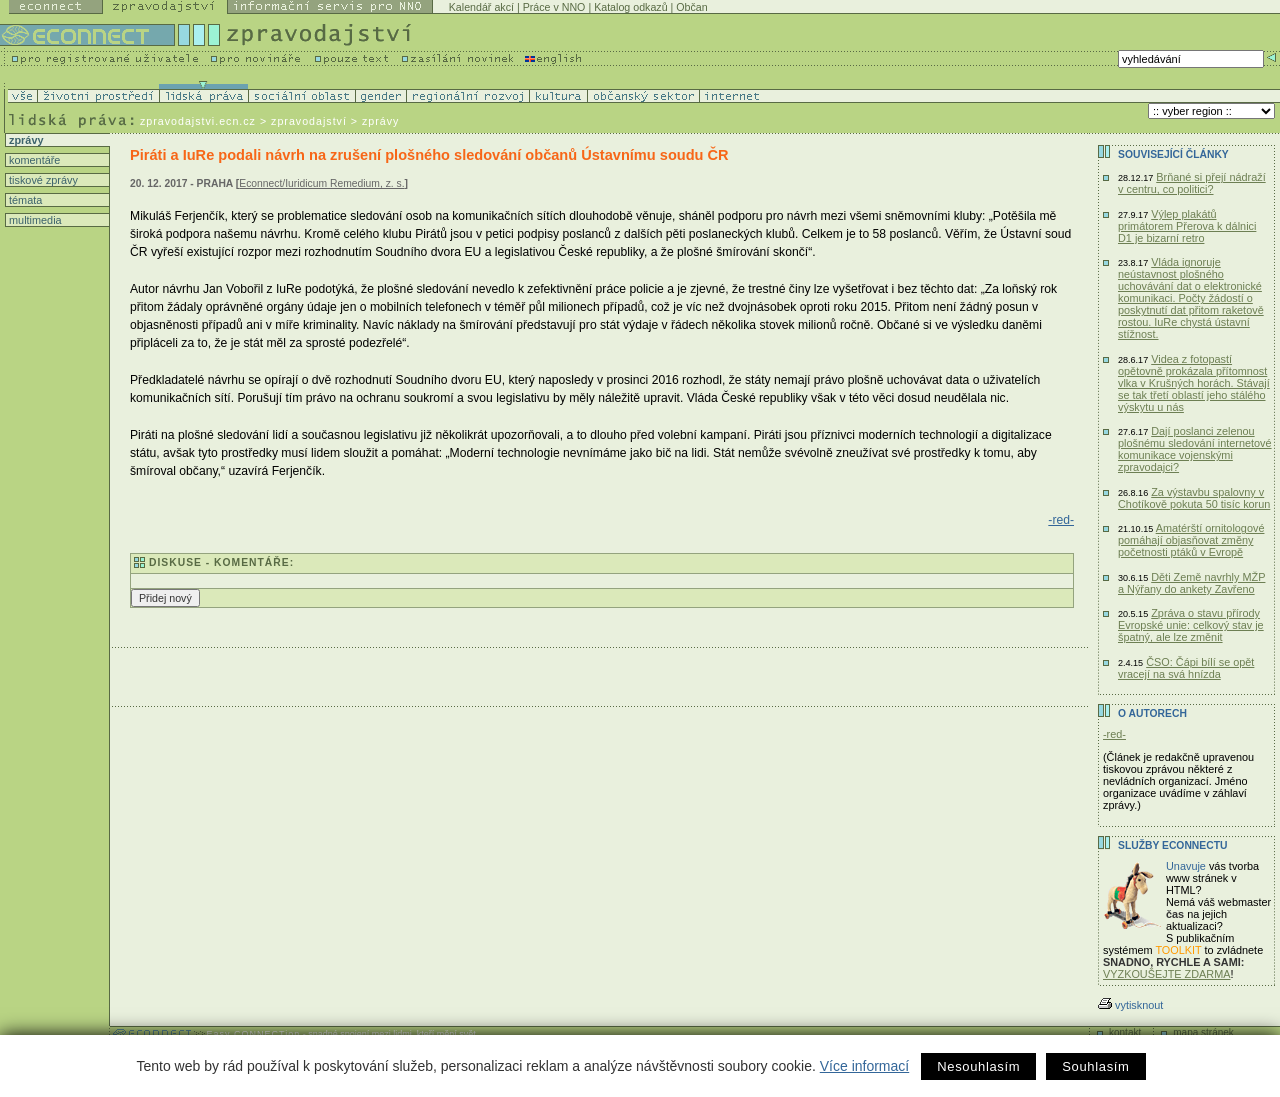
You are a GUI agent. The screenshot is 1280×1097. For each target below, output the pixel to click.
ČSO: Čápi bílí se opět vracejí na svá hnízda (1186, 668)
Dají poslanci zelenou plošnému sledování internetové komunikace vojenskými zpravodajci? (1195, 449)
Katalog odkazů (630, 7)
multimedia (34, 220)
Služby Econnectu (1172, 845)
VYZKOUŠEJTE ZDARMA (1167, 974)
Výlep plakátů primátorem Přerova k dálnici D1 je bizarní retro (1187, 226)
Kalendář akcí (481, 7)
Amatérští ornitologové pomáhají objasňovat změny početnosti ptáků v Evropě (1191, 540)
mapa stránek (1203, 1032)
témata (24, 200)
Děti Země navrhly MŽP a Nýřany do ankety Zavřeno (1191, 583)
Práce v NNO (554, 7)
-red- (1061, 520)
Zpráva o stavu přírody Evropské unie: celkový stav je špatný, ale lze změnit (1191, 625)
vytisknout (1130, 1005)
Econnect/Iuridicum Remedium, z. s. (321, 183)
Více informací (864, 1066)
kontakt (1125, 1032)
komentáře (33, 160)
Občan (691, 7)
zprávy (24, 140)
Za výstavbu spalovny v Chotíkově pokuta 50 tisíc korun (1194, 498)
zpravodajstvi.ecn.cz (198, 121)
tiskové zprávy (42, 180)
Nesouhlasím (978, 1066)
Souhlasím (1095, 1066)
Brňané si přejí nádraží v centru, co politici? (1192, 183)
